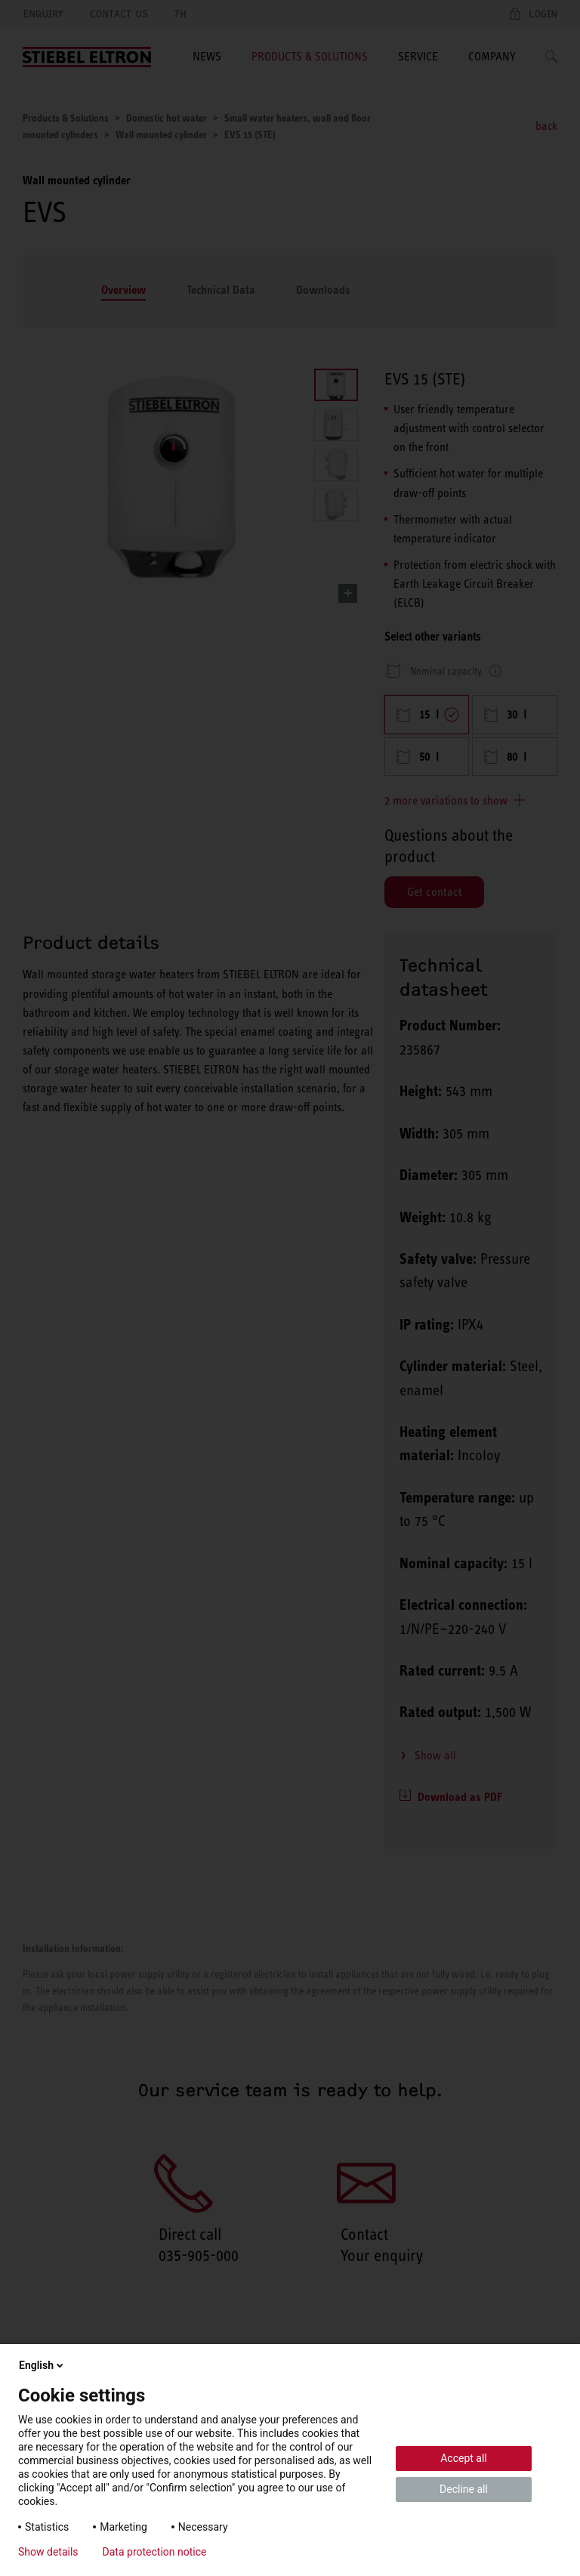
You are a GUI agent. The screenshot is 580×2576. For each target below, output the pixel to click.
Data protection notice (155, 2552)
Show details (48, 2552)
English (42, 2365)
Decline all (464, 2489)
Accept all (463, 2458)
